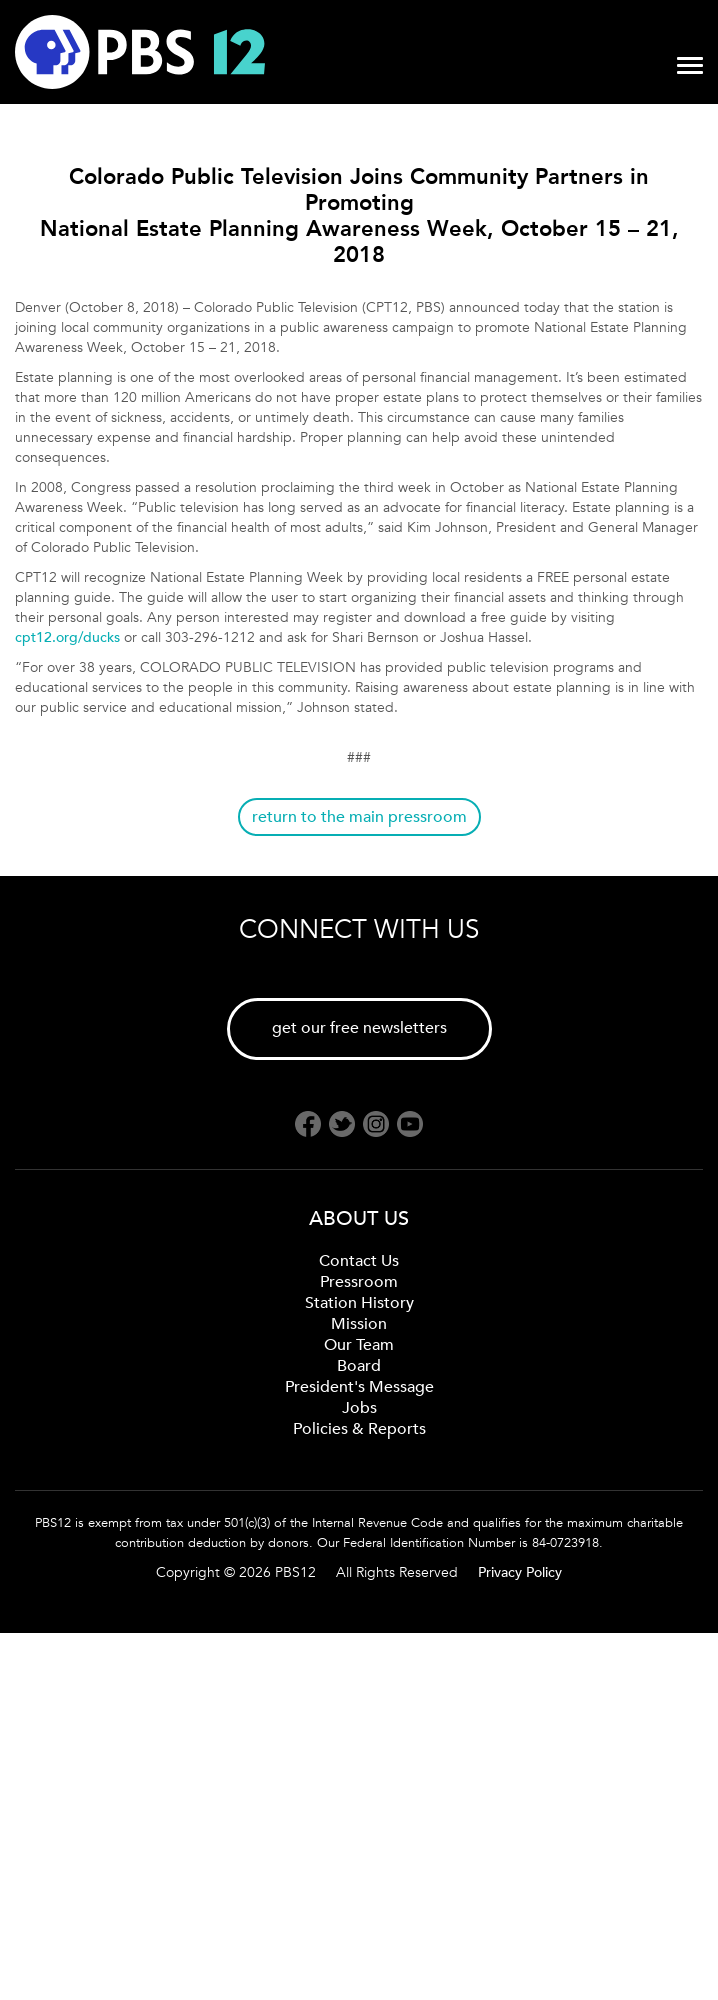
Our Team (359, 1345)
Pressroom (359, 1282)
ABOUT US (359, 1218)
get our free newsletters (359, 1028)
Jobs (359, 1408)
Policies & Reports (359, 1429)
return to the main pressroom (359, 817)
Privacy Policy (520, 1572)
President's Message (359, 1387)
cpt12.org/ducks (67, 637)
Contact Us (359, 1261)
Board (359, 1366)
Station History (359, 1303)
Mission (359, 1324)
